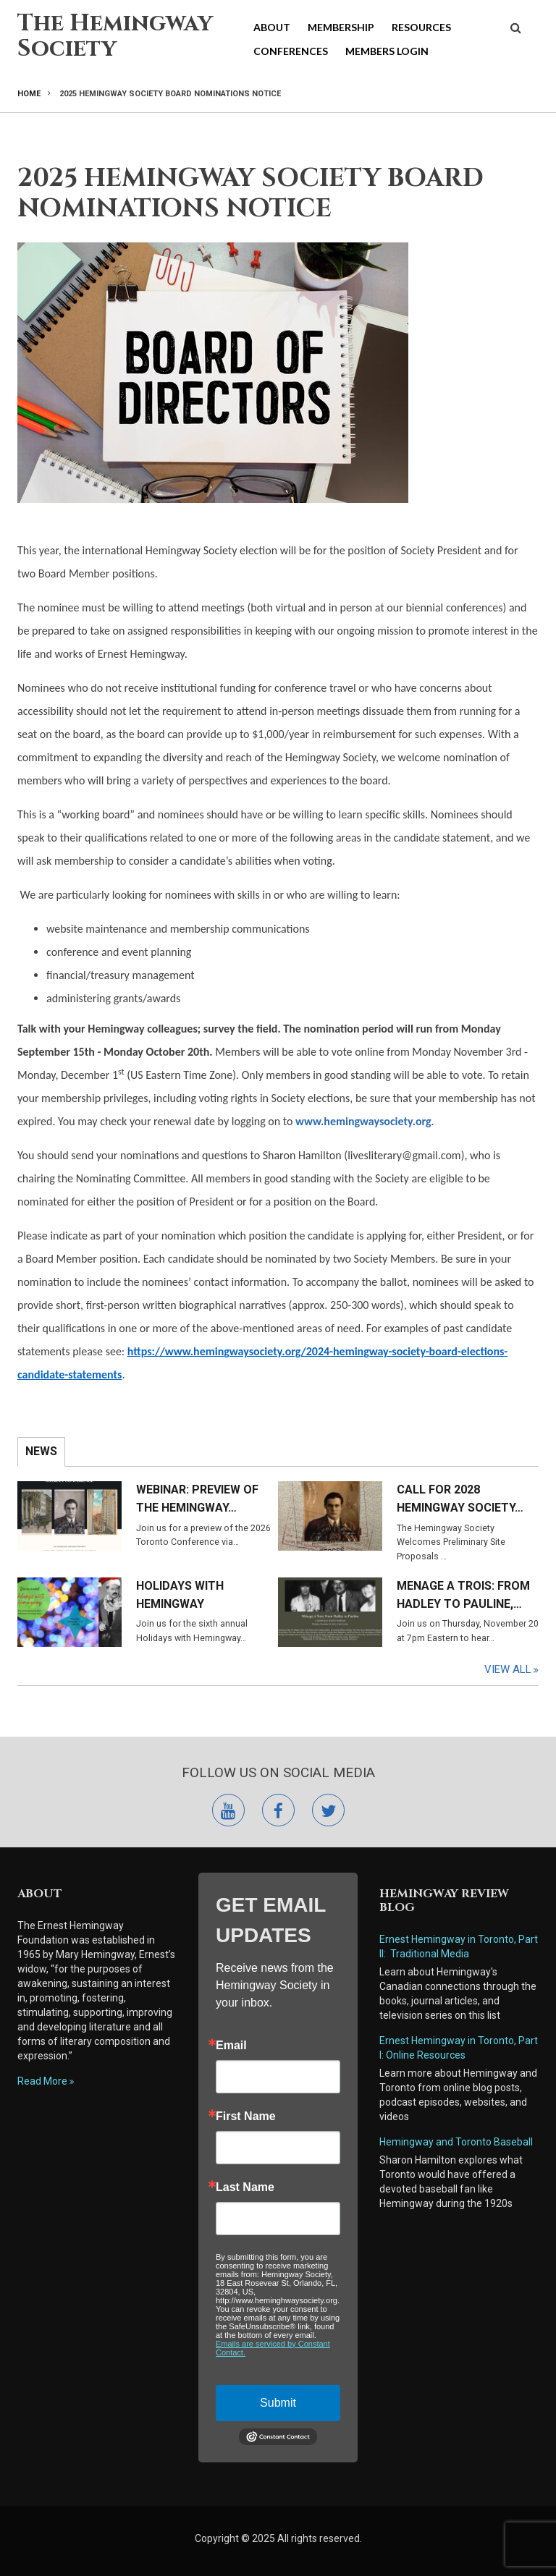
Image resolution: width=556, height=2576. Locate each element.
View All (507, 1669)
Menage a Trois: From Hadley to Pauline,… (463, 1595)
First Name (246, 2116)
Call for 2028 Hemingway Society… (460, 1498)
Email (231, 2045)
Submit (278, 2403)
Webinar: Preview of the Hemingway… (197, 1498)
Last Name (245, 2187)
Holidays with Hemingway (180, 1595)
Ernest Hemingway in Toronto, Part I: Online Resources (458, 2048)
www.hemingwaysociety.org (363, 1121)
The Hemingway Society (115, 36)
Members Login (387, 51)
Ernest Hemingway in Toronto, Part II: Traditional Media (458, 1946)
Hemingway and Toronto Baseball (456, 2142)
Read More (42, 2081)
